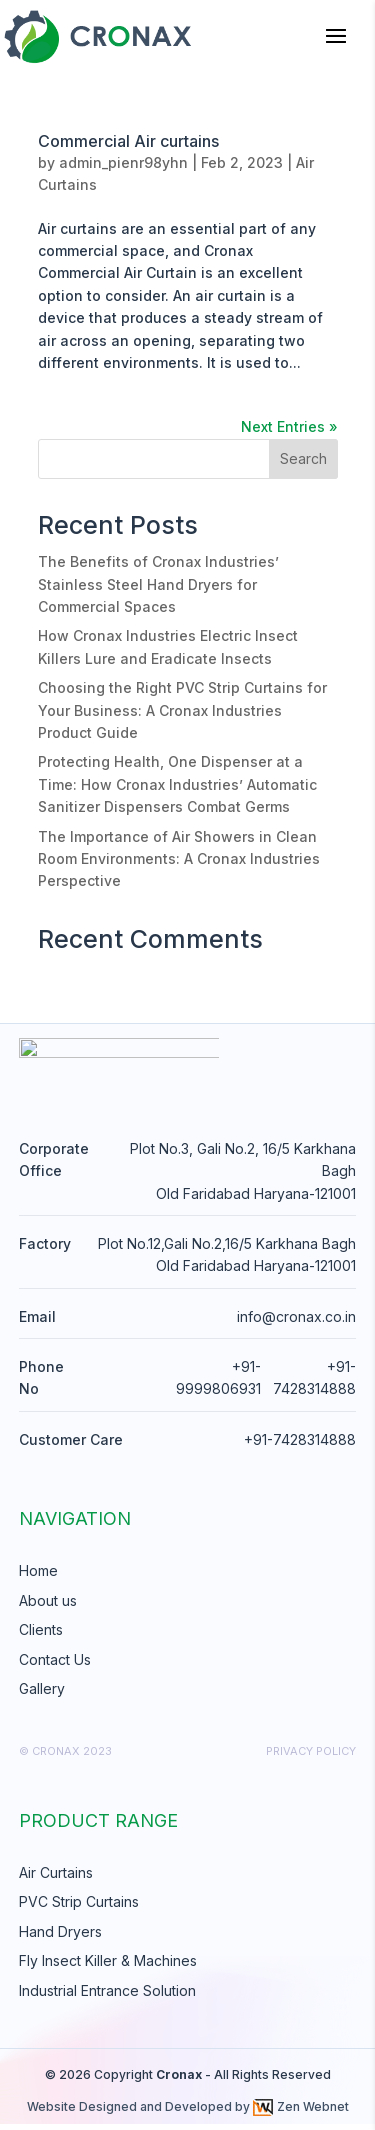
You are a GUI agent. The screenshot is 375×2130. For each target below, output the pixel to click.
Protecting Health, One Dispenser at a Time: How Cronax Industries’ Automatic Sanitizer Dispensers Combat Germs (177, 784)
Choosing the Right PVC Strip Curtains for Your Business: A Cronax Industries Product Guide (182, 710)
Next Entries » (289, 426)
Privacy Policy (311, 1758)
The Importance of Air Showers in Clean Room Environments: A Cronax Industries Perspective (179, 859)
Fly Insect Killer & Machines (108, 1967)
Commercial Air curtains (128, 141)
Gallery (42, 1694)
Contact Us (55, 1665)
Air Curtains (56, 1878)
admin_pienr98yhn (123, 162)
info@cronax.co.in (296, 1322)
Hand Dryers (60, 1937)
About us (48, 1606)
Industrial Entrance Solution (107, 1996)
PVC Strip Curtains (79, 1908)
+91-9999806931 (218, 1383)
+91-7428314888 (314, 1383)
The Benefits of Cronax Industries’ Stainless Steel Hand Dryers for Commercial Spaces (158, 584)
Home (38, 1577)
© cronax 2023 (65, 1758)
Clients (41, 1636)
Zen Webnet (301, 2113)
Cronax (179, 2080)
